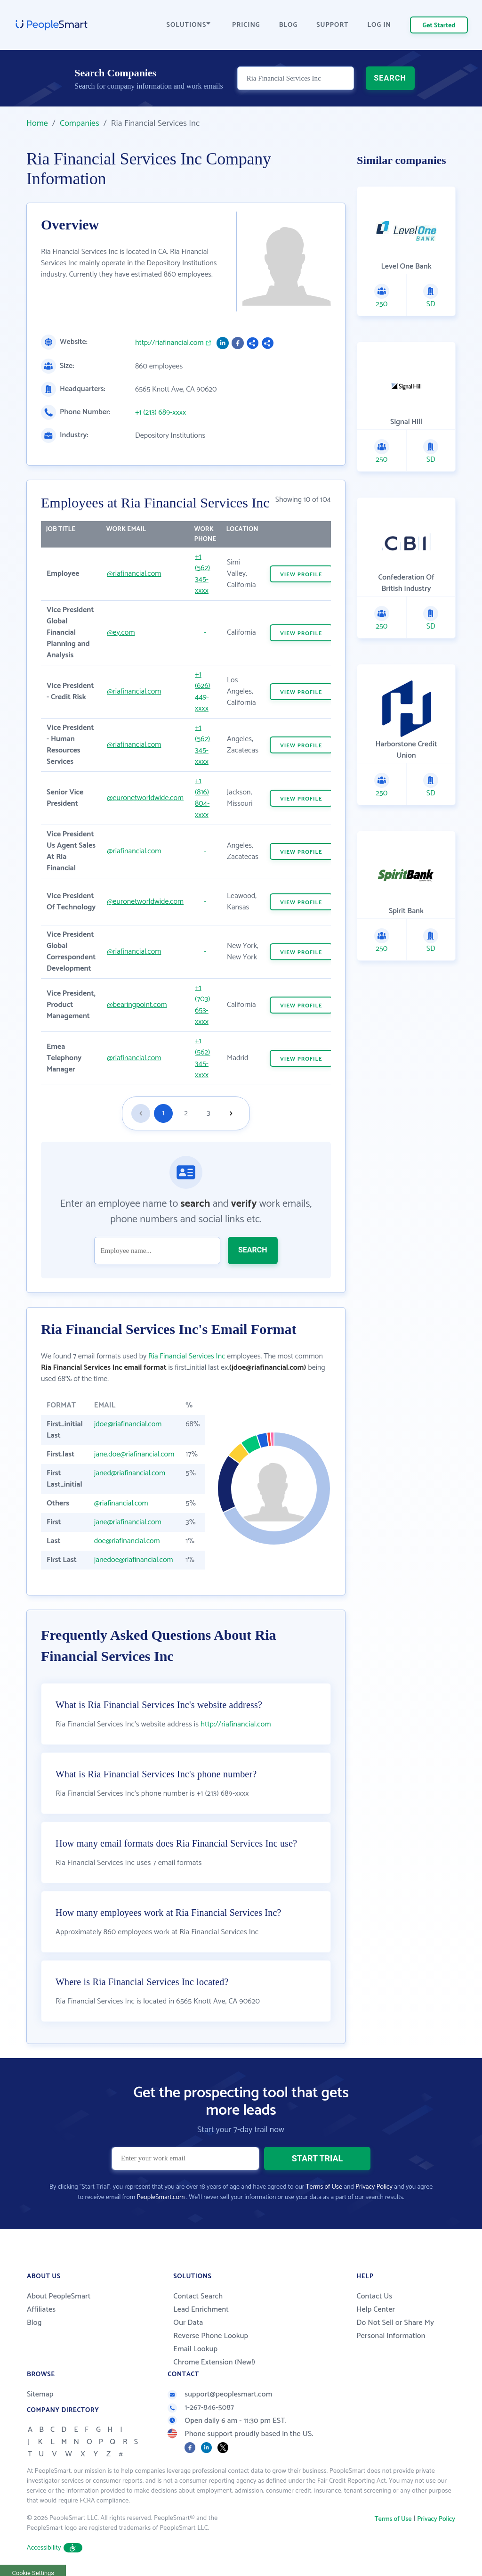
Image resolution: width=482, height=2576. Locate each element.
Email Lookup (195, 2349)
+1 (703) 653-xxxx (202, 1004)
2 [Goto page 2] (186, 1113)
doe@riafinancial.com (127, 1541)
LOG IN (380, 25)
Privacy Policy (374, 2187)
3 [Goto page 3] (208, 1113)
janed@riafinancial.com (129, 1473)
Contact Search (198, 2296)
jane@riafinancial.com (127, 1522)
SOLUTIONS (189, 25)
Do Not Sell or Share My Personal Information (395, 2329)
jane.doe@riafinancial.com (134, 1454)
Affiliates (41, 2309)
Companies (79, 123)
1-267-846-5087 (201, 2407)
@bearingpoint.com (137, 1004)
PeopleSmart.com (161, 2197)
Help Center (375, 2309)
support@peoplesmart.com (220, 2394)
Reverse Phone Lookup (210, 2336)
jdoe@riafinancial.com (128, 1424)
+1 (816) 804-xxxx (202, 798)
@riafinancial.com (134, 573)
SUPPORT (332, 25)
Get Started (439, 25)
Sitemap (40, 2394)
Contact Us (374, 2296)
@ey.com (121, 632)
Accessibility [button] (54, 2548)
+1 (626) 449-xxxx (202, 691)
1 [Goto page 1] (163, 1113)
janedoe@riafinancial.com (133, 1560)
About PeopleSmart (58, 2296)
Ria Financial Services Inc (186, 1356)
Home (37, 123)
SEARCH (390, 78)
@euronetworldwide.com (145, 798)
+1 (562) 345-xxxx (202, 573)
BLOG (288, 25)
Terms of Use (324, 2187)
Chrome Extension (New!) (214, 2362)
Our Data (188, 2322)
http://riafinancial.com (169, 343)
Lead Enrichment (201, 2309)
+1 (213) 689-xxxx (160, 412)
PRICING (246, 25)
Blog (34, 2322)
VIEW (301, 574)
